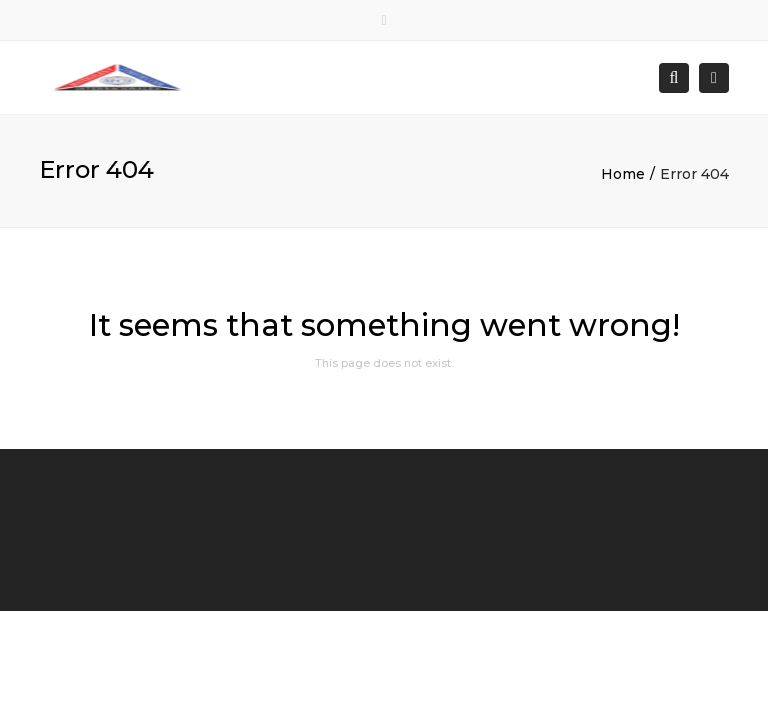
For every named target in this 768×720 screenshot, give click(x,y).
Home (623, 174)
